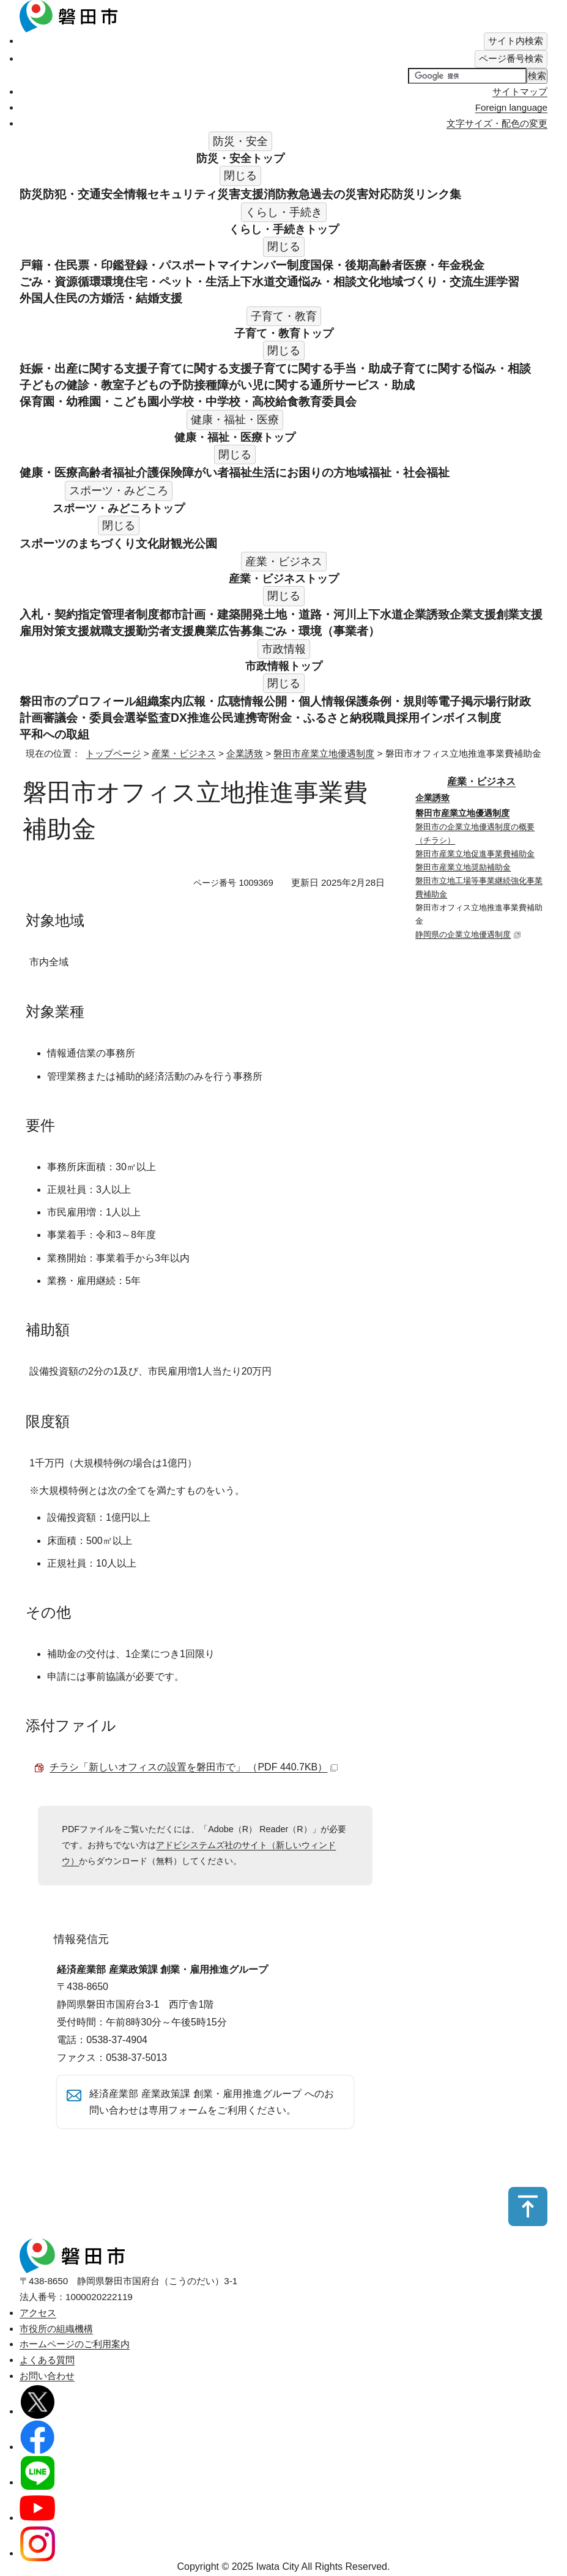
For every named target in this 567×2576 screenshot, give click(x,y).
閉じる (240, 175)
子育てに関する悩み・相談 (461, 368)
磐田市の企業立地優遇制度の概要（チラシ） (475, 833)
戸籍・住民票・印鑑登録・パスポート (118, 265)
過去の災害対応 (350, 194)
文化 (368, 281)
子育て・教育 (283, 333)
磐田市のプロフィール (78, 701)
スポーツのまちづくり (78, 543)
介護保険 (159, 472)
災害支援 (240, 194)
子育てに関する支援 (199, 368)
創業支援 (519, 614)
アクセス (38, 2316)
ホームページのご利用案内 (75, 2347)
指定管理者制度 (118, 614)
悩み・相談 (327, 281)
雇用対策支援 (54, 630)
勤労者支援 (165, 630)
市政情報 (283, 666)
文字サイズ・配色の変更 (497, 123)
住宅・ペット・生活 (176, 281)
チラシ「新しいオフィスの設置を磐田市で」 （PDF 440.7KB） (194, 1767)
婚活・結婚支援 (141, 298)
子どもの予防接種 (170, 385)
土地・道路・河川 (310, 614)
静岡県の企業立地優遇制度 (468, 934)
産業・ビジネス (284, 579)
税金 (472, 265)
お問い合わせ (47, 2379)
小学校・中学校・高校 (217, 401)
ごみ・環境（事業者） (322, 630)
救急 (298, 194)
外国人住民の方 (60, 298)
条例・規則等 (403, 701)
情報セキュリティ (170, 194)
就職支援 (112, 630)
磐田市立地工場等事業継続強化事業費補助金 (479, 887)
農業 (205, 630)
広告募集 (240, 630)
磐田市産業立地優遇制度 (323, 753)
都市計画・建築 (199, 614)
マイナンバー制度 (263, 265)
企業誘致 (426, 614)
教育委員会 (327, 401)
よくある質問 (47, 2363)
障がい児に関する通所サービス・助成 (316, 385)
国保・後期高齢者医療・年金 (385, 265)
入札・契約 (49, 614)
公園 (205, 543)
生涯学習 (496, 281)
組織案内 (159, 701)
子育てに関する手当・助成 (321, 368)
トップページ (113, 753)
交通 (286, 281)
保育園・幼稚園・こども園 (89, 401)
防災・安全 (240, 158)
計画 (31, 717)
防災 (31, 194)
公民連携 (233, 717)
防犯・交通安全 (83, 194)
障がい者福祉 (217, 472)
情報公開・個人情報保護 (304, 701)
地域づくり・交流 (426, 281)
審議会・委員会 (83, 717)
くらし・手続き (284, 229)
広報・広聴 (211, 701)
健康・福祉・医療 (234, 437)
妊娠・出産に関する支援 (83, 368)
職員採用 (396, 717)
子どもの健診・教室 (72, 385)
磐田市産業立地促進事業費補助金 (475, 853)
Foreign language (511, 107)
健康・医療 (49, 472)
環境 (112, 281)
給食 (286, 401)
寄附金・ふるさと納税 (315, 717)
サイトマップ (519, 91)
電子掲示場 (467, 701)
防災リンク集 (426, 194)
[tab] (515, 41)
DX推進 (190, 717)
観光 (182, 543)
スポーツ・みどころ (119, 508)
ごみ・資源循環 (60, 281)
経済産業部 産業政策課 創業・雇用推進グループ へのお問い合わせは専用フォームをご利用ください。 (212, 2103)
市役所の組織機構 (56, 2332)
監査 (159, 717)
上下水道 (252, 281)
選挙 (135, 717)
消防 (275, 194)
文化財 (153, 543)
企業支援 (473, 614)
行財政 (513, 701)
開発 (252, 614)
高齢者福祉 (107, 472)
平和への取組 (54, 734)
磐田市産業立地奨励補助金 (463, 867)
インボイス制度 (460, 717)
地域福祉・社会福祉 (397, 472)
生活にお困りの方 (298, 472)
